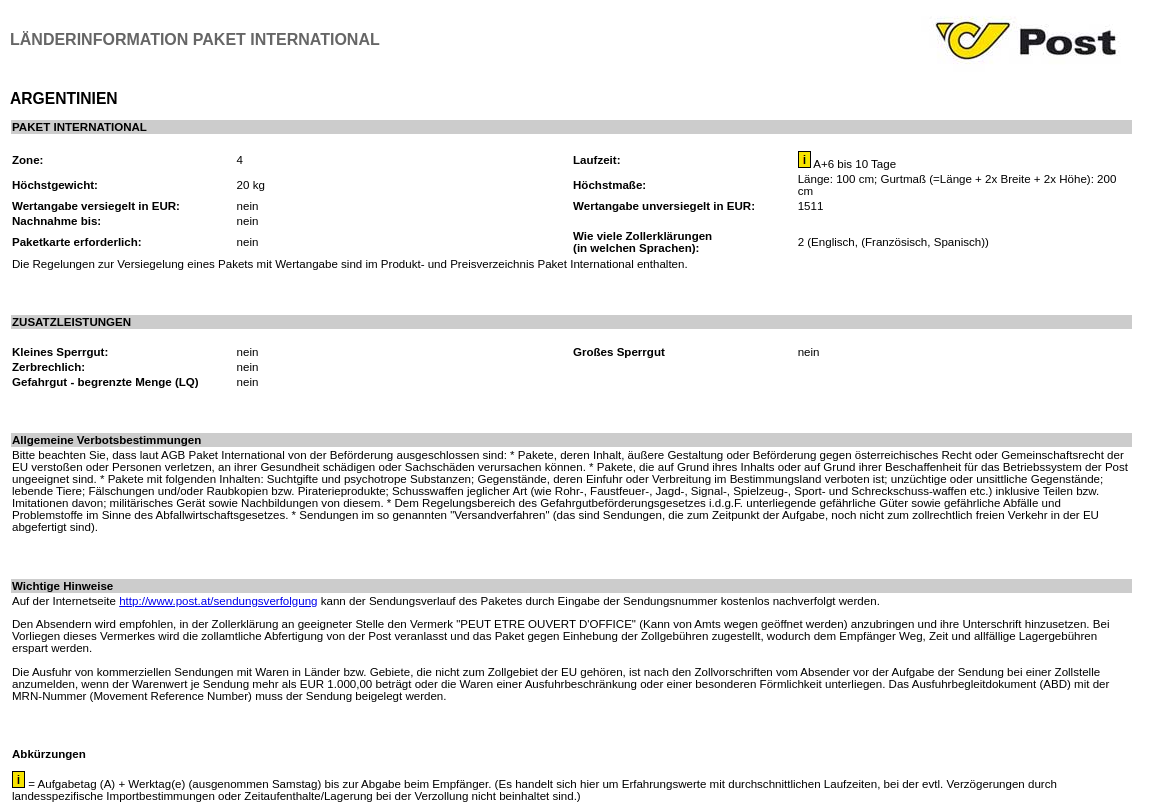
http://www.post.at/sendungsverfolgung (218, 601)
